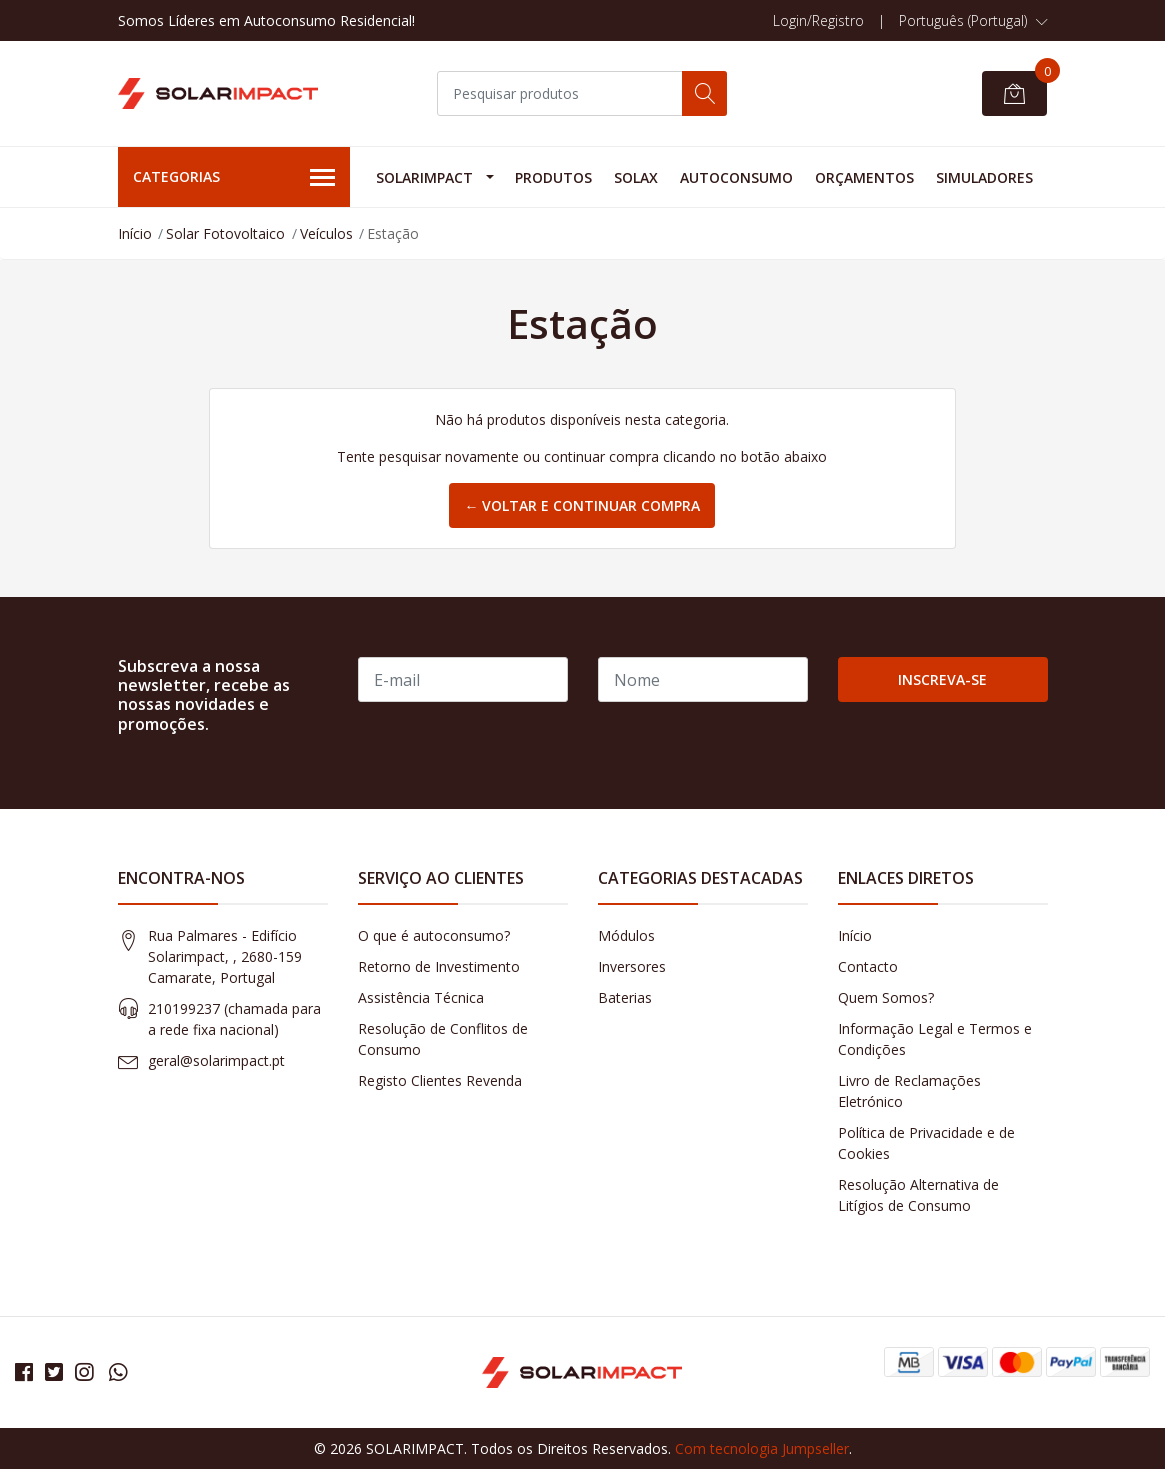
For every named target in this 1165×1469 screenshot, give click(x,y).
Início (135, 233)
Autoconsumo (736, 177)
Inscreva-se (942, 679)
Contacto (868, 966)
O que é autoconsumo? (434, 935)
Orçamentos (864, 177)
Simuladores (984, 177)
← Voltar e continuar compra (582, 505)
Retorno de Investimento (439, 966)
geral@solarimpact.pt (216, 1060)
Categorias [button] (234, 178)
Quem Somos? (886, 997)
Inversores (632, 966)
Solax (636, 177)
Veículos (326, 233)
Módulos (626, 935)
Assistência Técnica (421, 997)
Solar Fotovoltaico (225, 233)
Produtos (553, 177)
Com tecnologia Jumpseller (762, 1448)
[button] (973, 21)
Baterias (625, 997)
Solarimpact (424, 177)
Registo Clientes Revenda (440, 1080)
